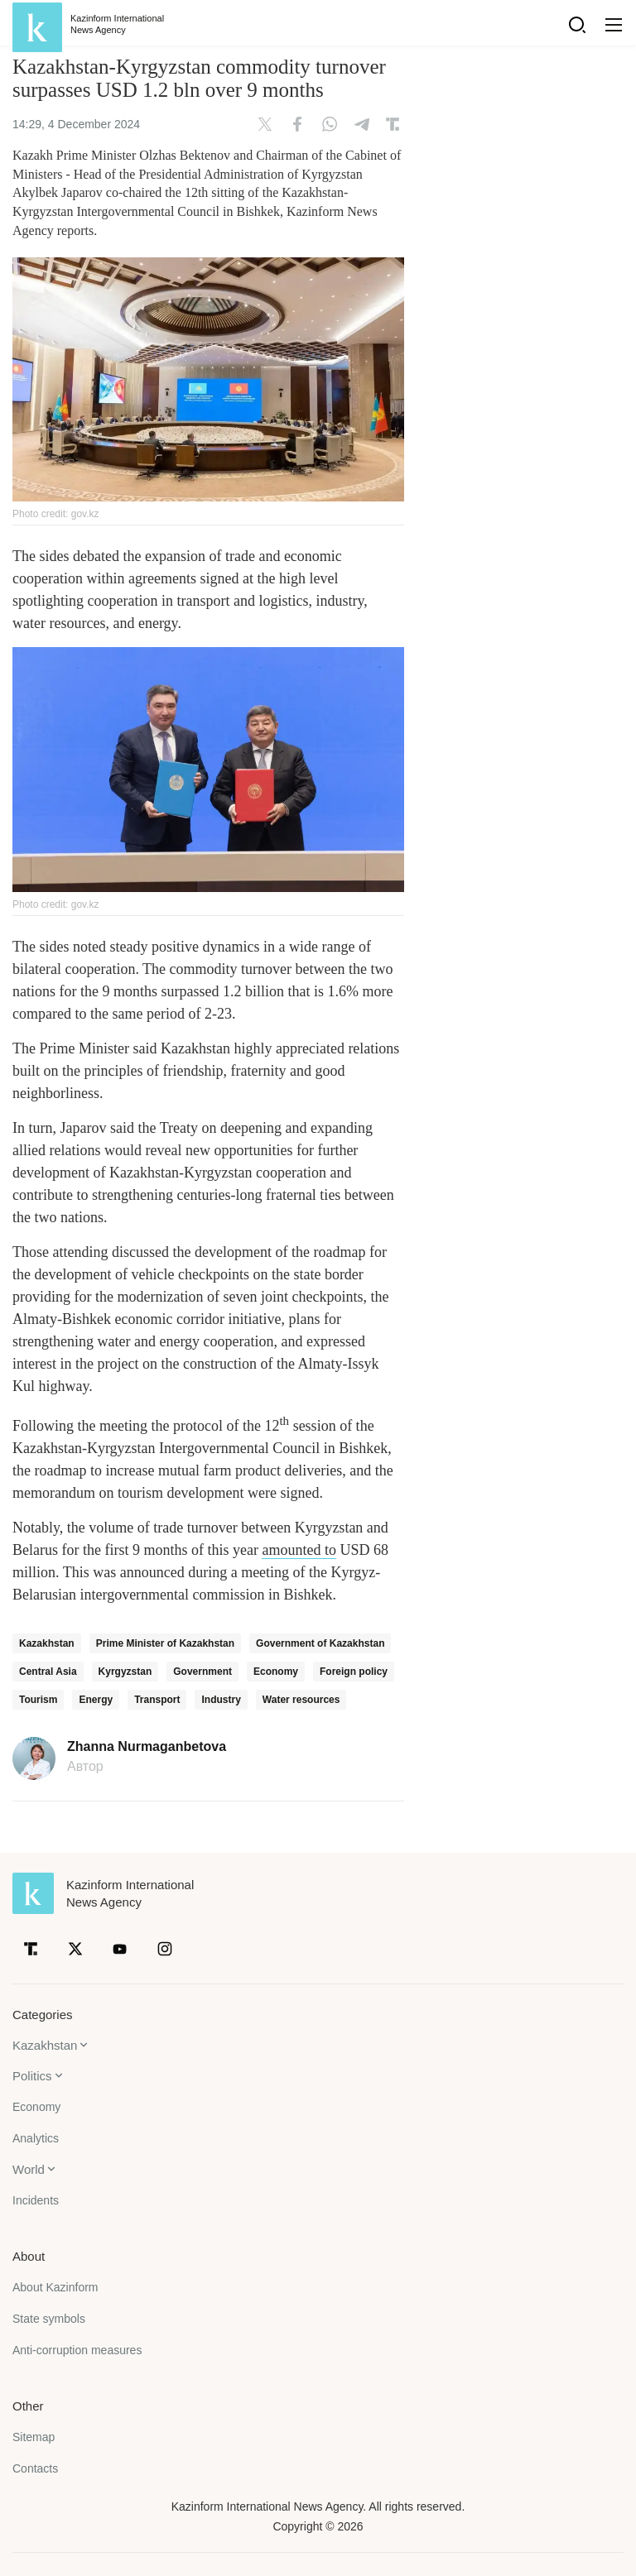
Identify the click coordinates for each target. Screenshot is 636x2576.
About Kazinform (55, 2287)
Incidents (35, 2200)
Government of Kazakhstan (320, 1643)
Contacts (35, 2468)
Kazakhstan (47, 1643)
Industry (220, 1699)
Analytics (35, 2138)
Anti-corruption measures (77, 2350)
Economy (275, 1671)
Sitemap (33, 2437)
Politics (32, 2076)
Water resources (301, 1699)
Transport (157, 1699)
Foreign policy (354, 1671)
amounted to (298, 1550)
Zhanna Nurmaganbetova (146, 1746)
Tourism (38, 1699)
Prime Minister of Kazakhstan (165, 1643)
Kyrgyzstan (125, 1671)
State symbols (48, 2318)
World (28, 2169)
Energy (96, 1699)
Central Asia (48, 1671)
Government (202, 1671)
